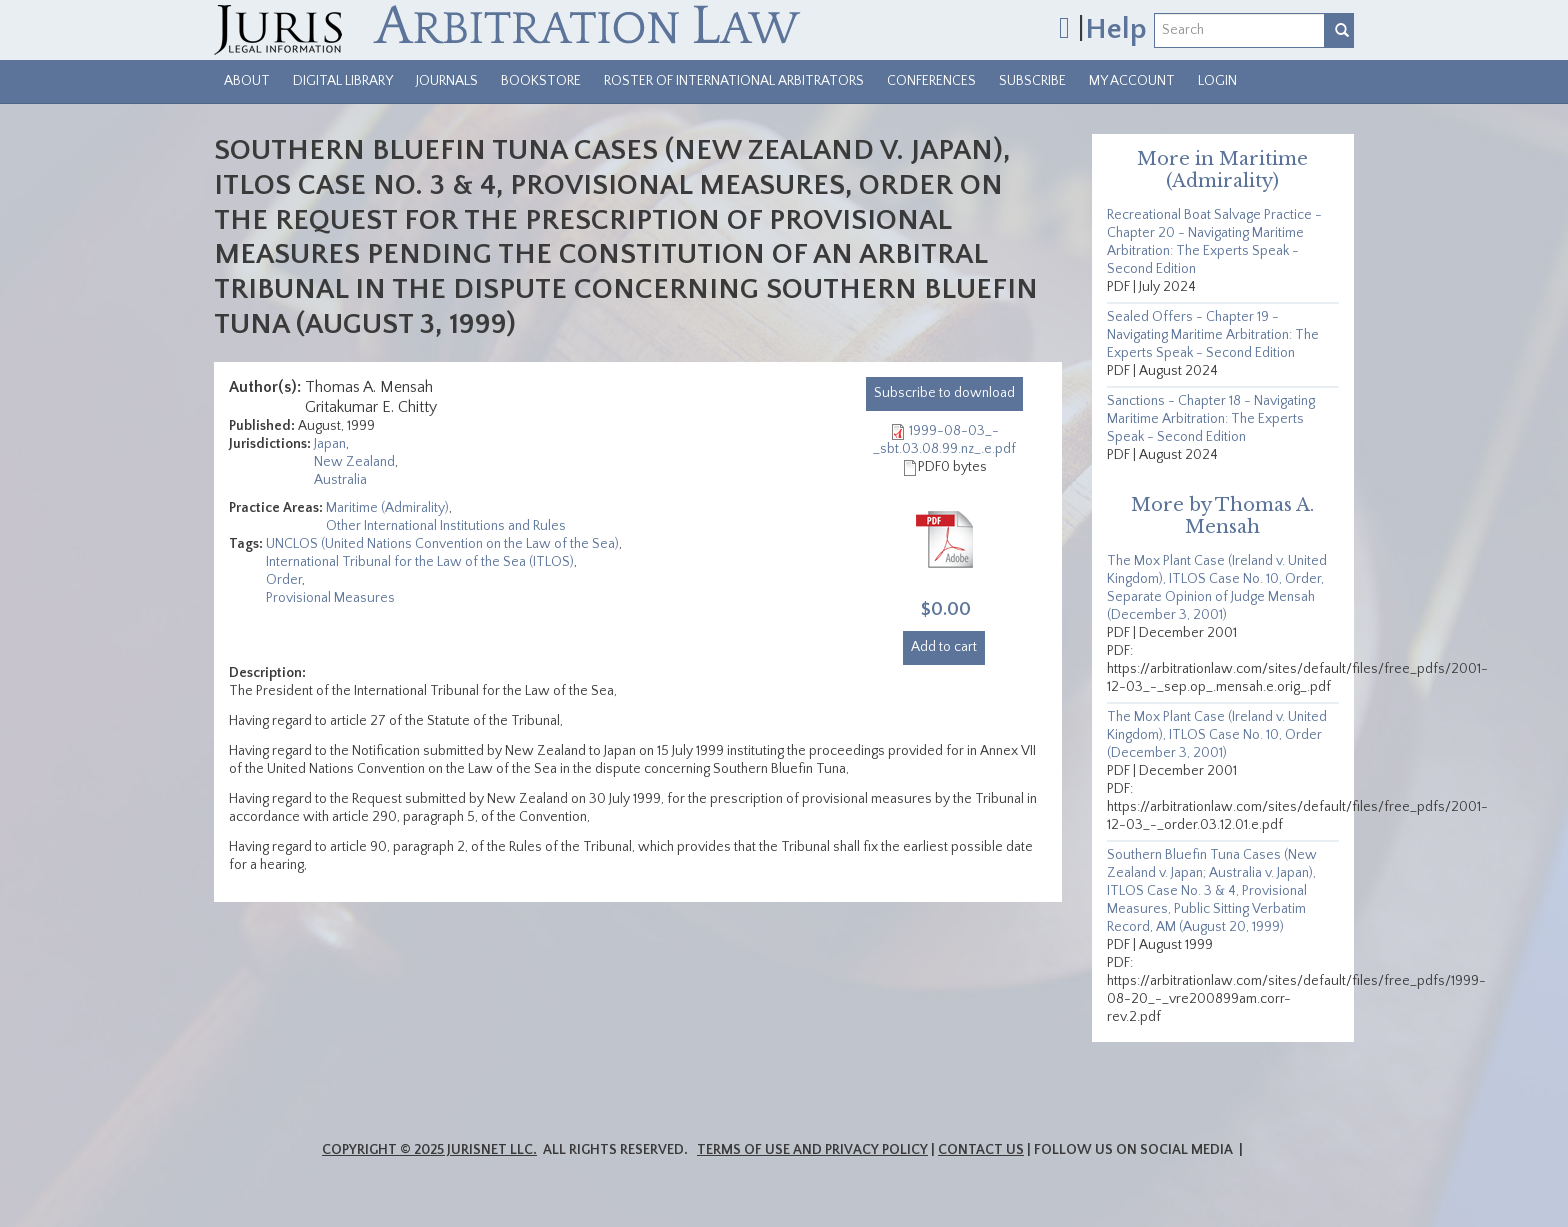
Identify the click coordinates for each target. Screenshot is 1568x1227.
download (944, 393)
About (247, 81)
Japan (330, 444)
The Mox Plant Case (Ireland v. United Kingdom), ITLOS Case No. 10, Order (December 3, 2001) (1217, 735)
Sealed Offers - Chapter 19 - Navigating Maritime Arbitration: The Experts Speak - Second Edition (1213, 335)
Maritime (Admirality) (387, 508)
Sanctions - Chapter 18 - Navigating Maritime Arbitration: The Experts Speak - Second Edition (1211, 419)
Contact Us (981, 1150)
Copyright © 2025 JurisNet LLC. (429, 1150)
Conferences (931, 81)
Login (1217, 81)
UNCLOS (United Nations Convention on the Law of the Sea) (442, 544)
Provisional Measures (330, 598)
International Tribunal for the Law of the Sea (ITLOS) (420, 562)
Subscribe (1032, 81)
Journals (447, 81)
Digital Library (343, 81)
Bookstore (541, 81)
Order (284, 580)
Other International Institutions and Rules (446, 526)
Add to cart (944, 647)
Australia (340, 480)
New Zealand (354, 462)
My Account (1132, 81)
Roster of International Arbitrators (734, 81)
